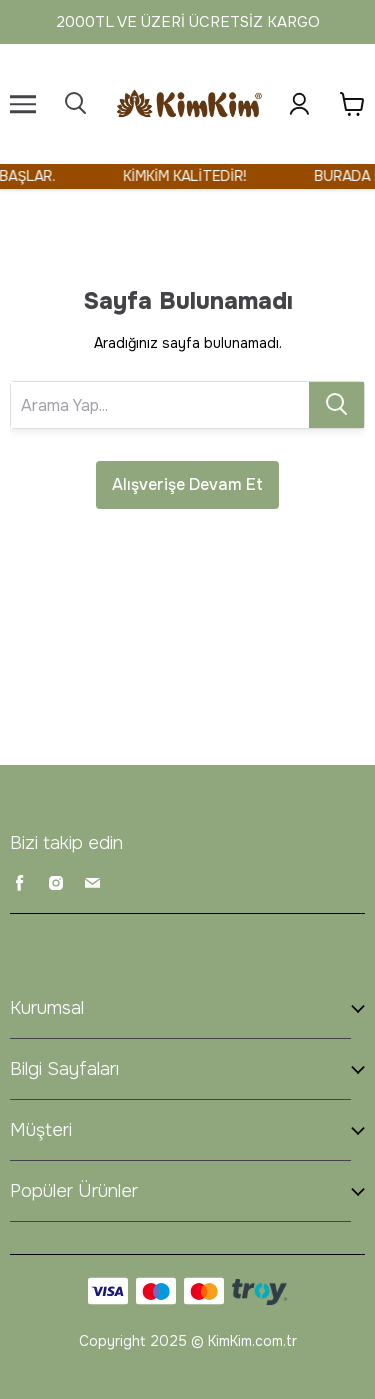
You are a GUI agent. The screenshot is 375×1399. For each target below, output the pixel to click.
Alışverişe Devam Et (187, 484)
